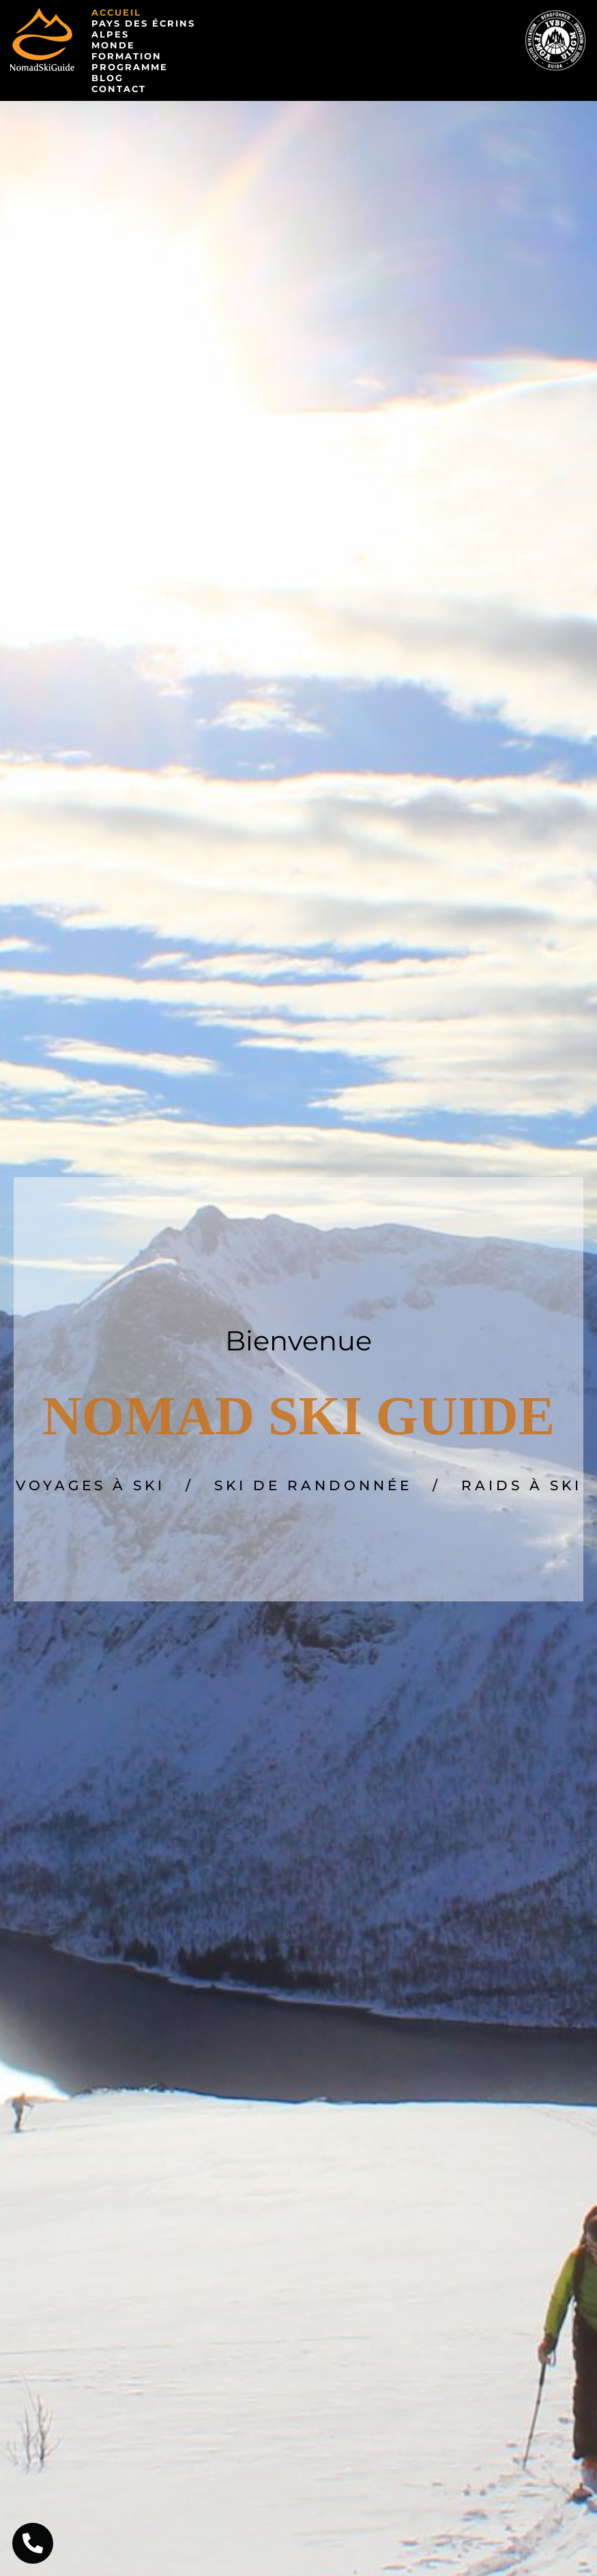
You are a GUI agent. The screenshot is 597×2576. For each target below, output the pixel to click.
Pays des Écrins (143, 23)
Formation (126, 55)
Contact (118, 88)
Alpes (110, 34)
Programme (129, 66)
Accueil (116, 12)
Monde (113, 45)
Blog (107, 77)
